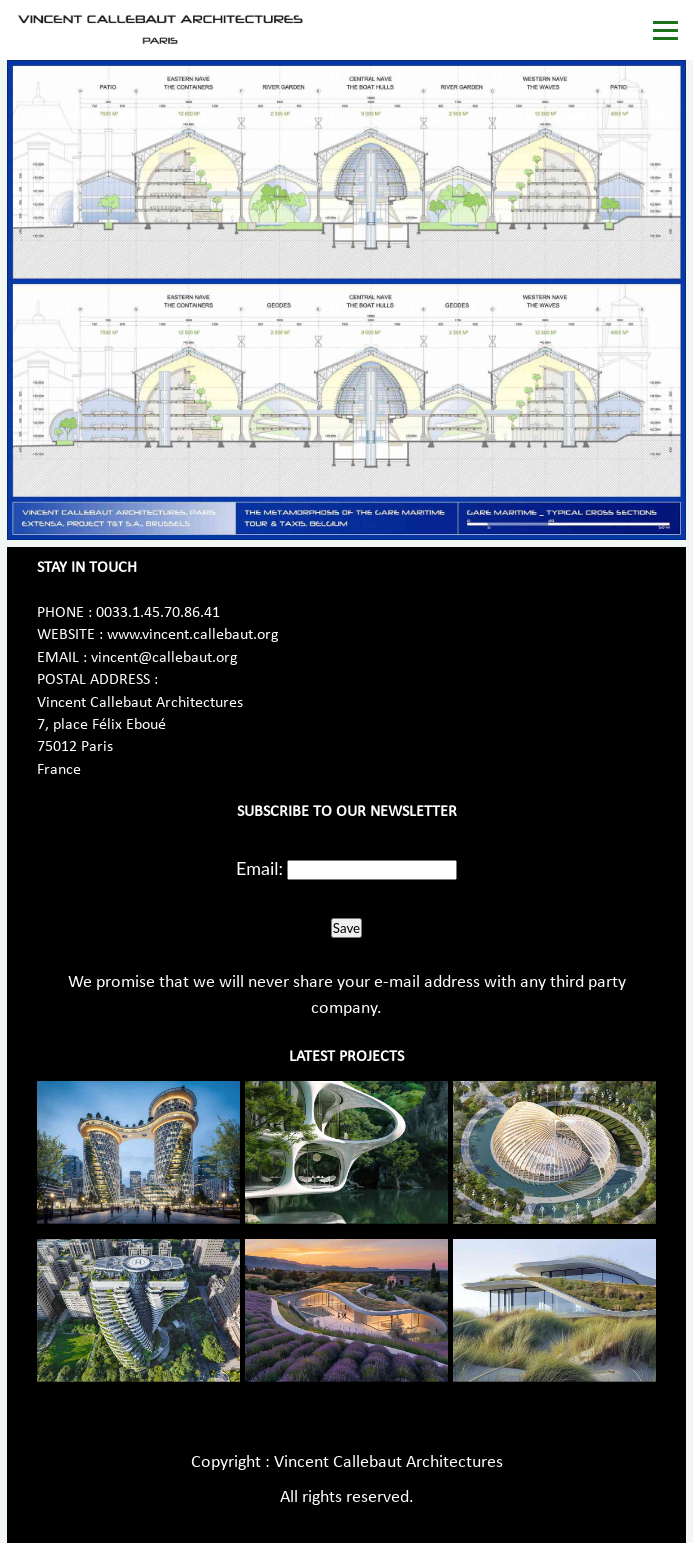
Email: (259, 868)
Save (346, 928)
